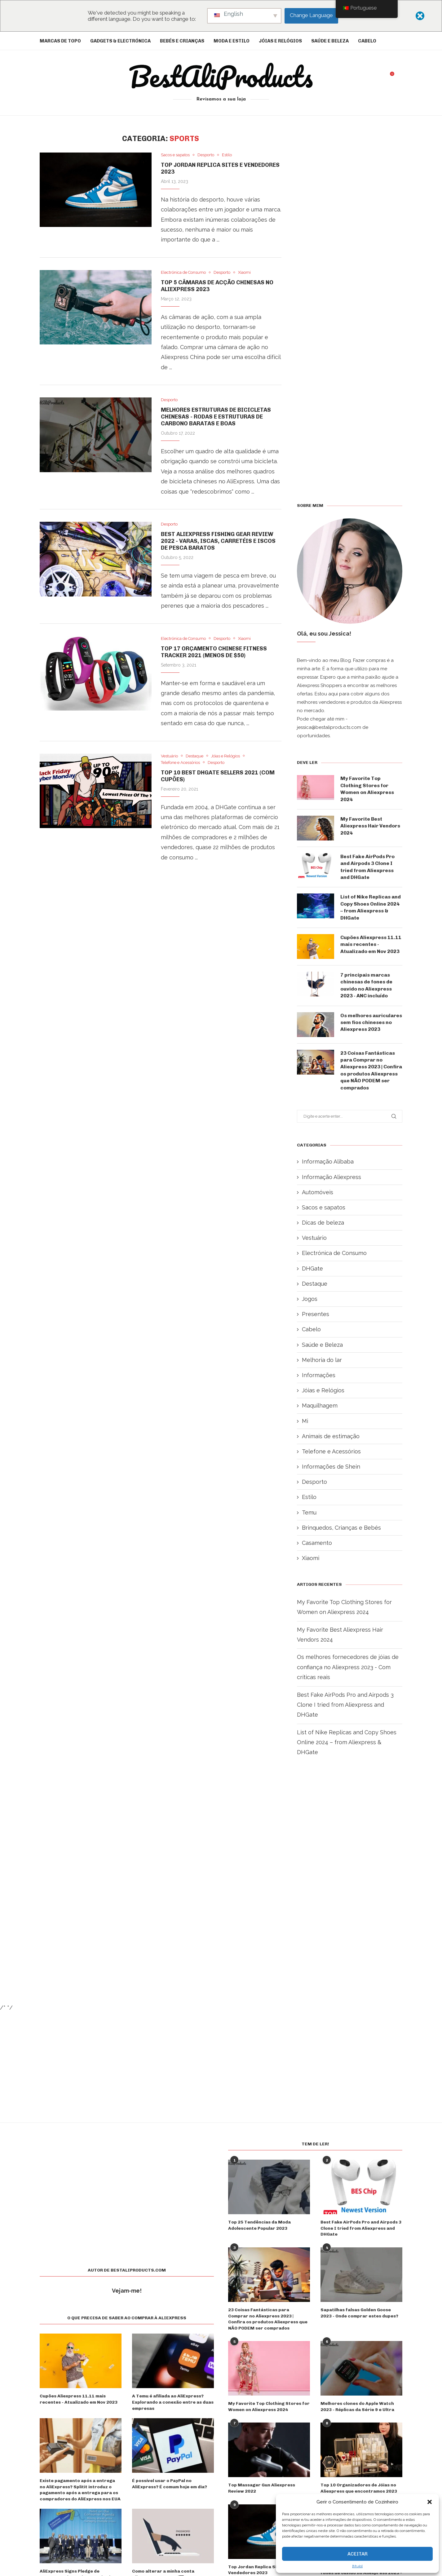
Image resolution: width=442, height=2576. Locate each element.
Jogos (309, 1299)
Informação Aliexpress (331, 1177)
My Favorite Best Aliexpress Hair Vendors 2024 (370, 826)
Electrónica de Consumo (334, 1253)
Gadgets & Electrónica (120, 41)
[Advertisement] (160, 947)
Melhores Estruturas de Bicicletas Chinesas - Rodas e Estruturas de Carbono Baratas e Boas (216, 416)
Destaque (314, 1283)
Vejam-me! (127, 2290)
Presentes (315, 1314)
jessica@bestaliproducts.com (329, 727)
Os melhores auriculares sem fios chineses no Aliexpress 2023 (371, 1022)
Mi (305, 1421)
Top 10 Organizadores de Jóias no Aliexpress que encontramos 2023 (358, 2488)
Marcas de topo (60, 41)
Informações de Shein (331, 1466)
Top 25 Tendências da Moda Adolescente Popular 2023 (259, 2225)
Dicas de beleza (323, 1222)
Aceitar (357, 2554)
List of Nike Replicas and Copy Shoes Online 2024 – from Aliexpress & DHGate (370, 907)
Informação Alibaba (328, 1161)
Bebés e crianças (182, 41)
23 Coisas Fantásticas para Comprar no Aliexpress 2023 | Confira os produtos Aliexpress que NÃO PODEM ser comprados (371, 1070)
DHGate (312, 1268)
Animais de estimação (331, 1436)
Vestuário (314, 1238)
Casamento (317, 1543)
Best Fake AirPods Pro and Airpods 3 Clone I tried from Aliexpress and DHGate (367, 866)
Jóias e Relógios (280, 41)
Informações (318, 1375)
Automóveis (317, 1192)
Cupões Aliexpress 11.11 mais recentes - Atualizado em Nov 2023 (370, 944)
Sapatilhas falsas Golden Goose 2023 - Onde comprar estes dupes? (359, 2313)
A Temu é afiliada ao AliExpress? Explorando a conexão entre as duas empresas (173, 2402)
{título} (357, 2566)
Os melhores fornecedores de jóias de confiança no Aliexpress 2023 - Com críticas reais (348, 1667)
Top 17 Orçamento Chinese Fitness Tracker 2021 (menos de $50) (214, 652)
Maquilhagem (320, 1405)
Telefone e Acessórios (331, 1451)
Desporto (314, 1482)
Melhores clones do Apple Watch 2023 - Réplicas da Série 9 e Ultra (357, 2406)
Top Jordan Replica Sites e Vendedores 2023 (258, 2570)
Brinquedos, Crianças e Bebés (341, 1527)
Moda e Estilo (232, 41)
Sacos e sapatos (323, 1207)
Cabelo (367, 41)
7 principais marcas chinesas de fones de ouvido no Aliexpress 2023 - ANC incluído (366, 985)
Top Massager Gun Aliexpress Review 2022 (261, 2488)
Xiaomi (310, 1558)
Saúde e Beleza (330, 41)
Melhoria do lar (322, 1360)
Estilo (309, 1497)
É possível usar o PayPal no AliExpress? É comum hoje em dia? (169, 2484)
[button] (430, 2502)
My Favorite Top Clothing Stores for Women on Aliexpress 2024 (367, 788)
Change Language (311, 15)
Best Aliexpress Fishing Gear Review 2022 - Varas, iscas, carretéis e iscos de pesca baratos (218, 541)
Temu (309, 1512)
